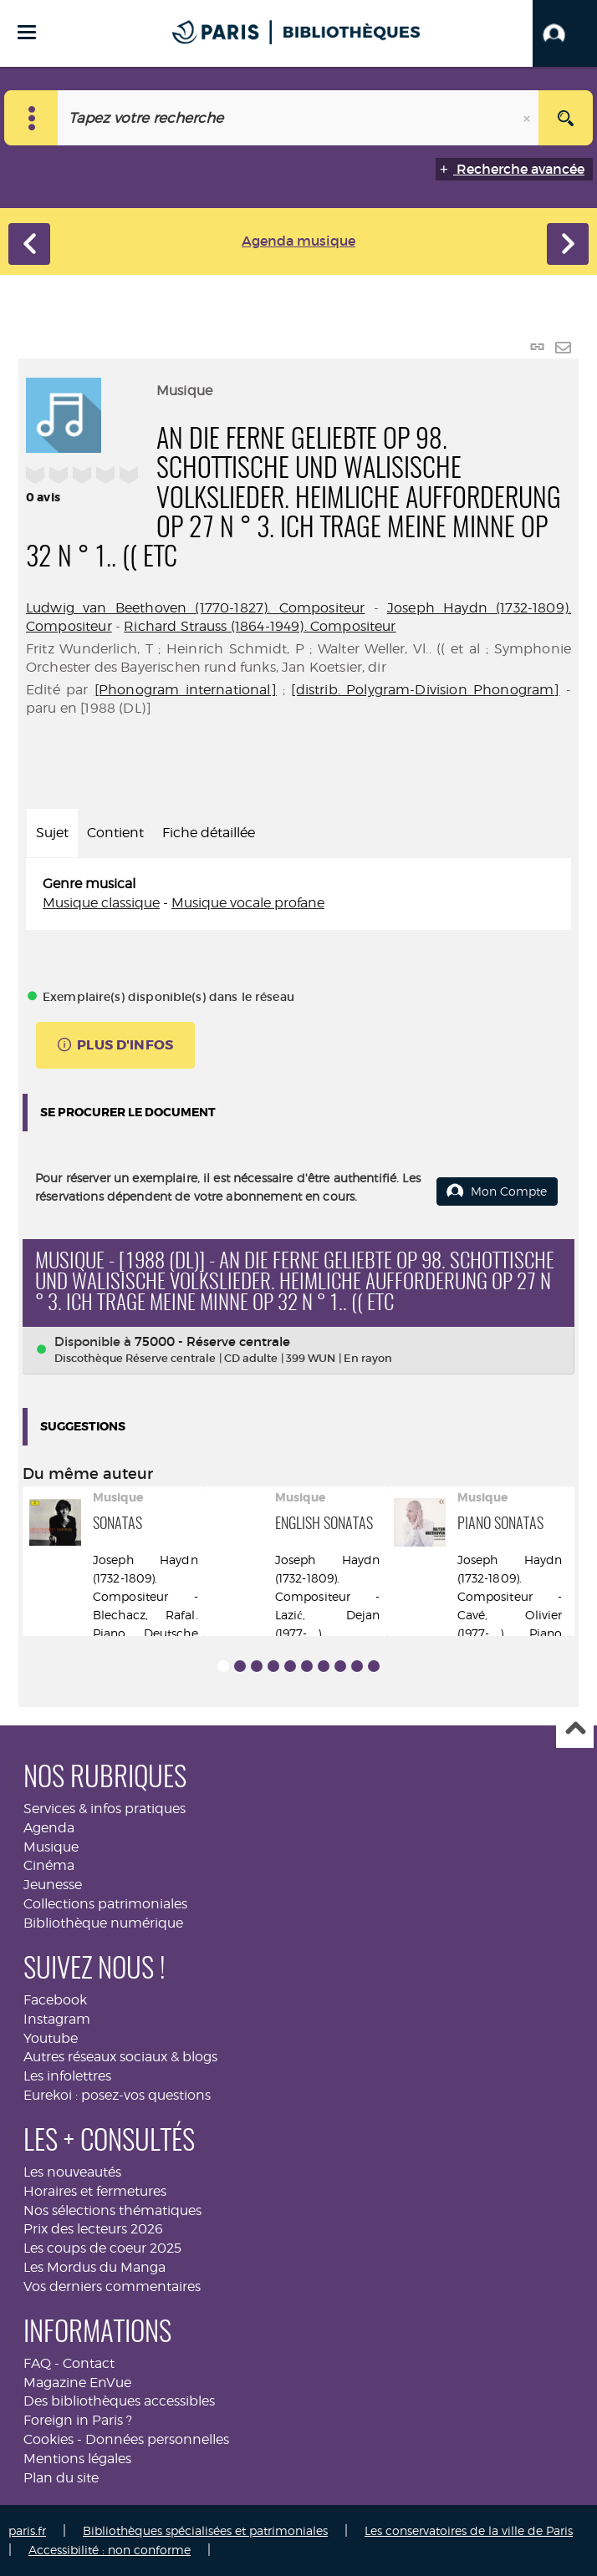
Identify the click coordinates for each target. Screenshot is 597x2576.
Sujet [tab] (52, 833)
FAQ (37, 2363)
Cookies (48, 2439)
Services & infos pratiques (104, 1808)
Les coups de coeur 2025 (102, 2248)
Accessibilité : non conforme (109, 2550)
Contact (89, 2363)
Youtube (50, 2038)
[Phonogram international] (185, 690)
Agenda (48, 1828)
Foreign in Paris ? (77, 2420)
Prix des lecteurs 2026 (93, 2229)
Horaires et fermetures (94, 2191)
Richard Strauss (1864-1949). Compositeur (259, 626)
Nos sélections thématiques (112, 2210)
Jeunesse (52, 1885)
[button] (565, 33)
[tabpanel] (298, 894)
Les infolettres (67, 2076)
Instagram (56, 2019)
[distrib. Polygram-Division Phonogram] (425, 690)
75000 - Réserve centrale (212, 1341)
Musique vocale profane (247, 903)
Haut (575, 1730)
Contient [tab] (115, 833)
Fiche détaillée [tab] (208, 833)
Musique (51, 1847)
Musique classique (101, 903)
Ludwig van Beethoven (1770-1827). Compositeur (195, 608)
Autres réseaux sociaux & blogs (120, 2057)
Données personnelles (157, 2439)
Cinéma (48, 1865)
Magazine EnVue (77, 2383)
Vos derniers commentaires (112, 2286)
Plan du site (61, 2478)
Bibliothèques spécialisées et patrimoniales (205, 2530)
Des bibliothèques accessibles (119, 2401)
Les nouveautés (72, 2172)
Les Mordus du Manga (94, 2267)
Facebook (55, 2000)
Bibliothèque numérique (103, 1923)
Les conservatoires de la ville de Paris (469, 2530)
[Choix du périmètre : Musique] (31, 117)
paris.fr (27, 2530)
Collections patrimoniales (105, 1904)
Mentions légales (77, 2459)
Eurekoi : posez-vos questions (117, 2095)
